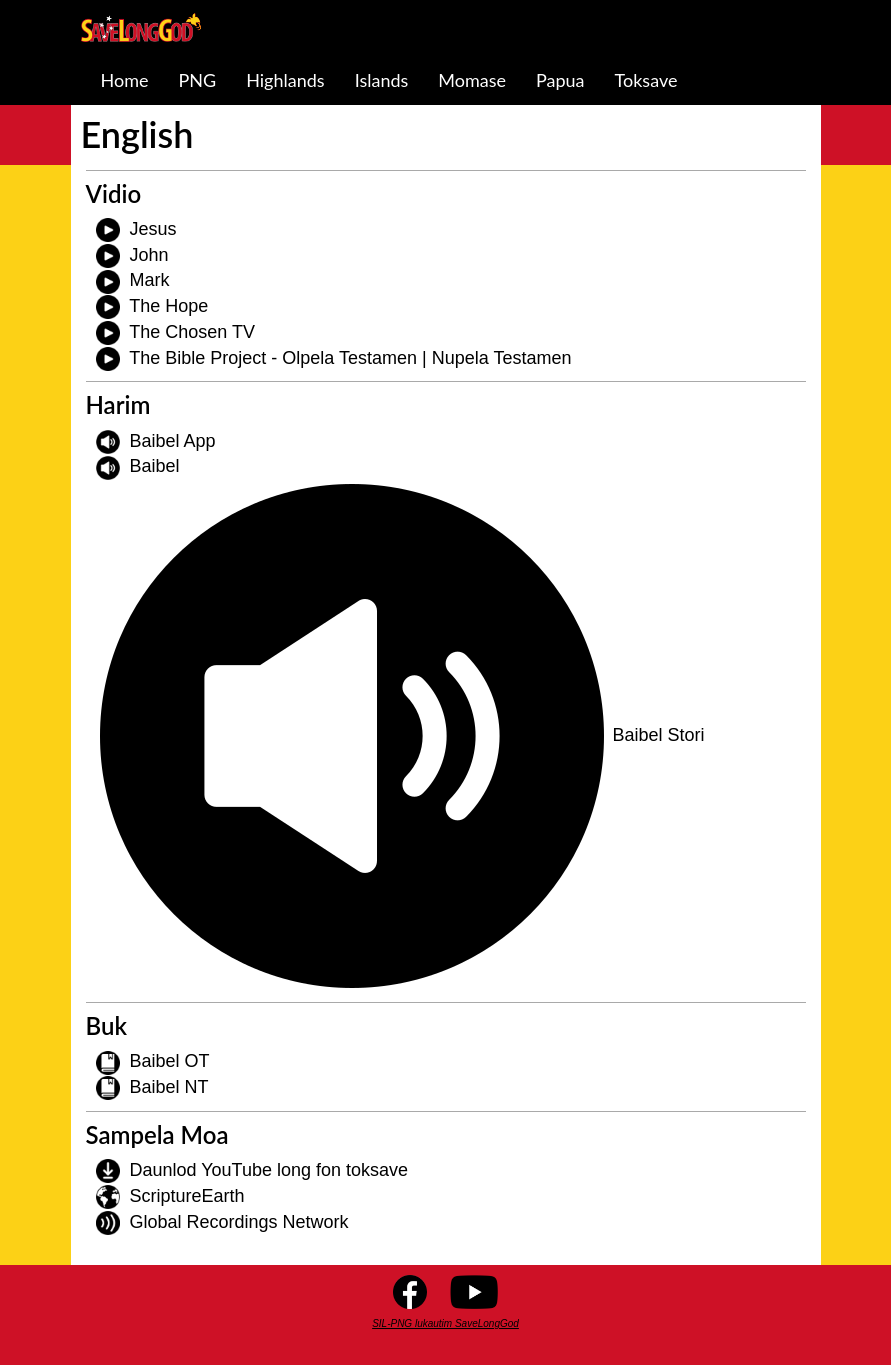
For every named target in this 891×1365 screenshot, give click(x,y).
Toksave (646, 80)
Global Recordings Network (239, 1222)
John (149, 255)
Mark (150, 280)
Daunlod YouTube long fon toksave (269, 1170)
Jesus (153, 229)
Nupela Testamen (502, 358)
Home (125, 80)
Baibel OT (170, 1061)
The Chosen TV (192, 332)
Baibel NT (169, 1087)
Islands (382, 80)
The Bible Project (197, 358)
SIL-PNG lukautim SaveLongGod (445, 1323)
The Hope (168, 306)
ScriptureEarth (187, 1196)
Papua (560, 80)
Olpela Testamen (349, 358)
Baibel (155, 466)
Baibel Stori (659, 735)
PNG (197, 80)
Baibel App (173, 441)
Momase (472, 80)
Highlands (285, 80)
